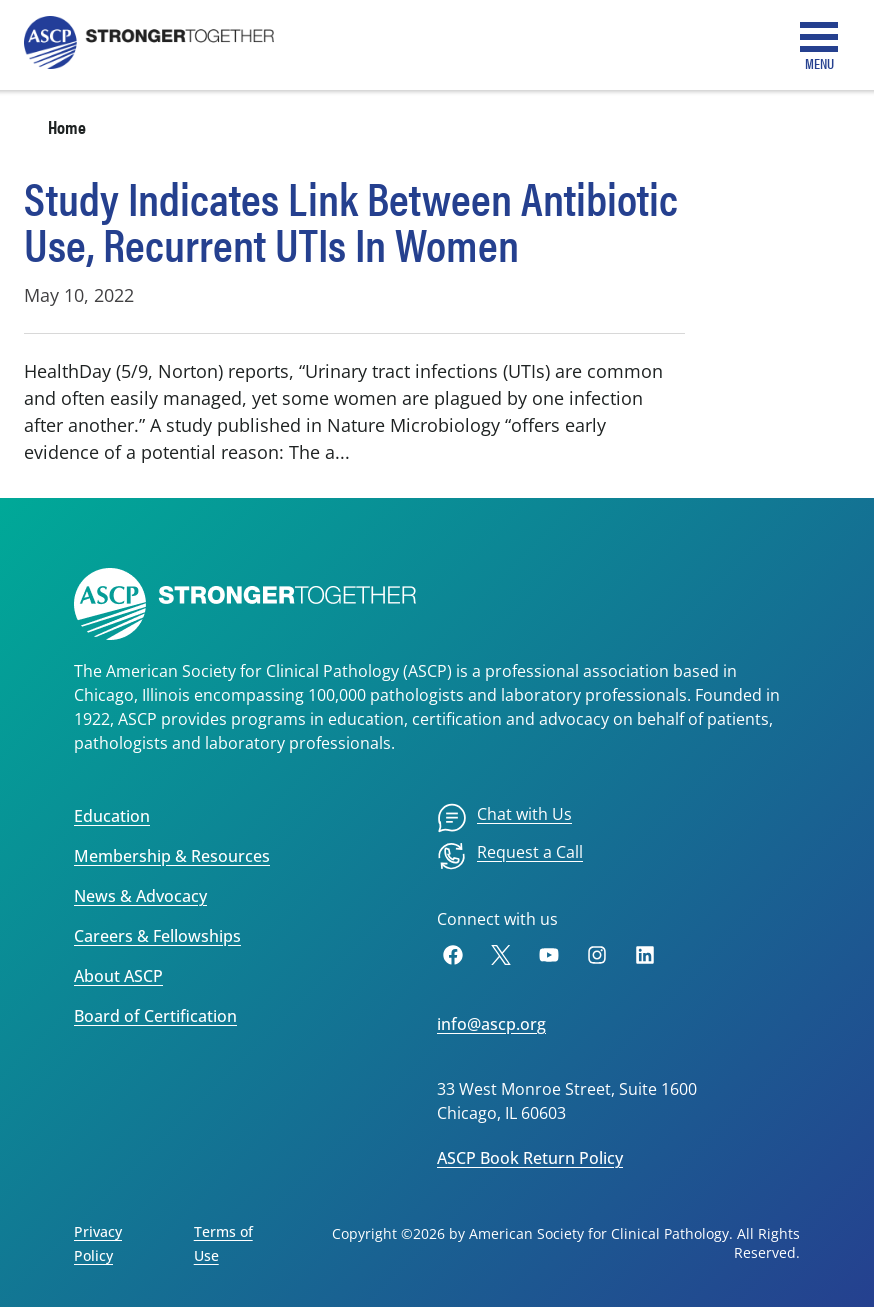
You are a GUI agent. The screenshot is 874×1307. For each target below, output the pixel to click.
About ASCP (118, 976)
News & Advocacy (140, 896)
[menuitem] (504, 818)
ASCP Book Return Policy (530, 1158)
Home (67, 126)
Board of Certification (155, 1016)
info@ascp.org (491, 1024)
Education (112, 816)
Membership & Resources (172, 856)
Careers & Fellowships (157, 936)
